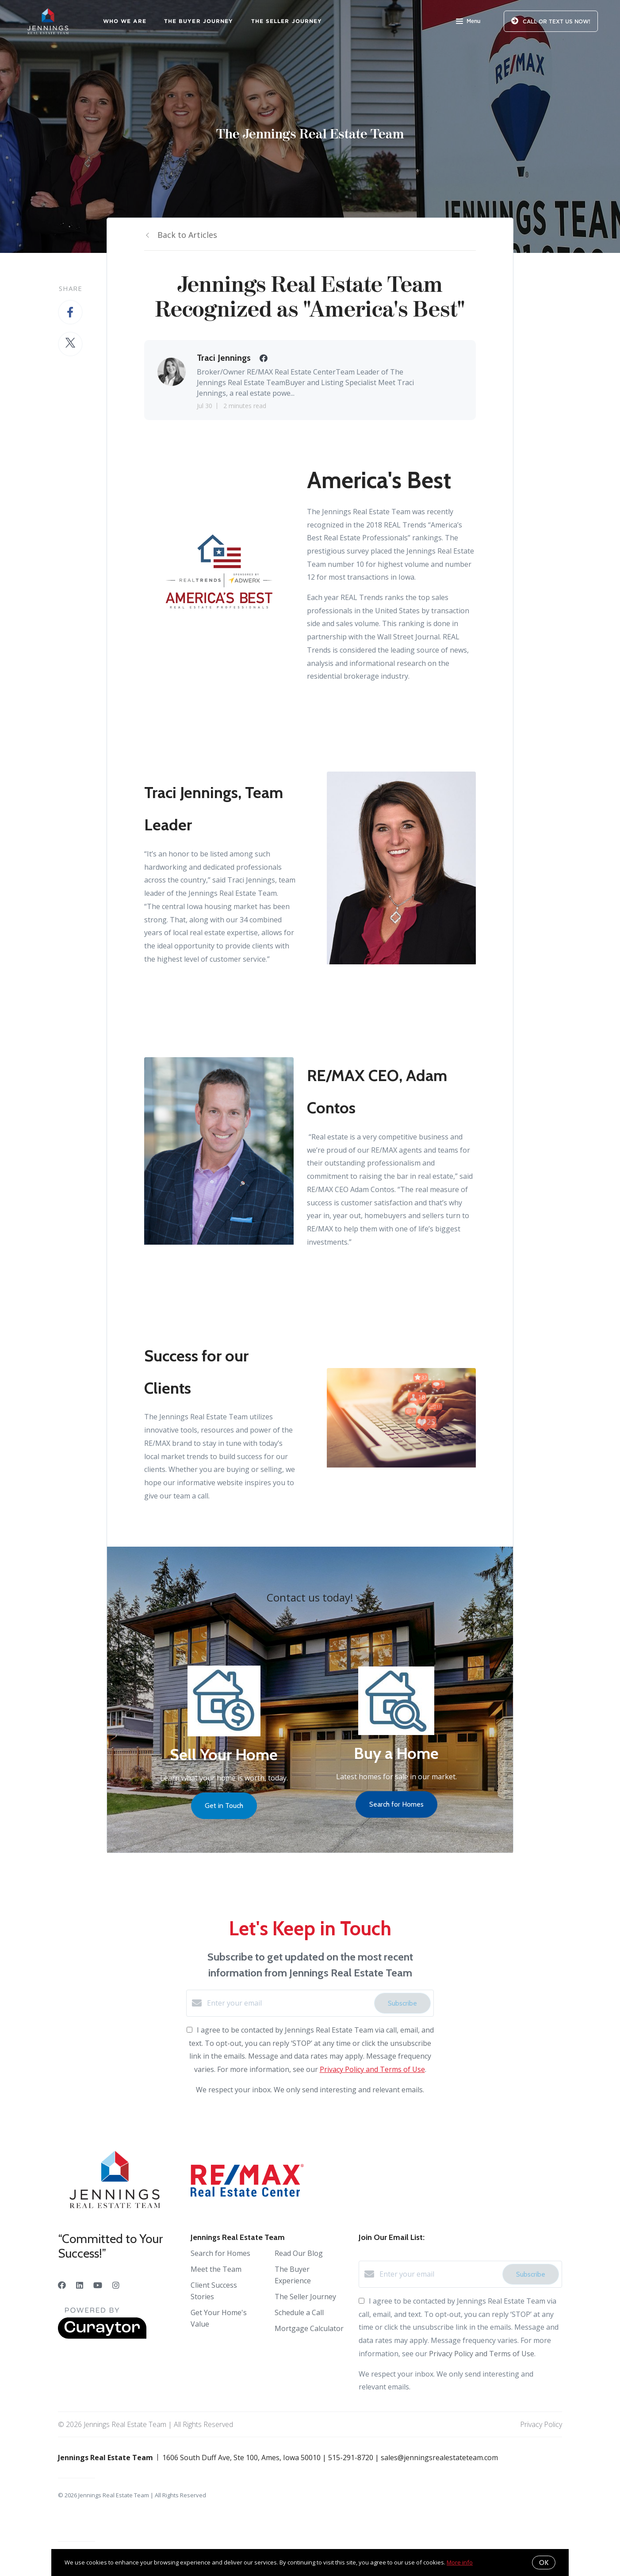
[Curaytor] (102, 2336)
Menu (468, 22)
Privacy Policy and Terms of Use (372, 2069)
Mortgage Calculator (309, 2328)
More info (460, 2562)
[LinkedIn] (79, 2285)
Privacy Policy (541, 2424)
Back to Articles (187, 234)
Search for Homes (220, 2253)
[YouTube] (97, 2285)
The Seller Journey (286, 21)
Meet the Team (216, 2269)
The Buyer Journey (198, 21)
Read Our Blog (299, 2253)
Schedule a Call (299, 2312)
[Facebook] (62, 2285)
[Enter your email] (288, 2003)
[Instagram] (115, 2285)
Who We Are (124, 21)
